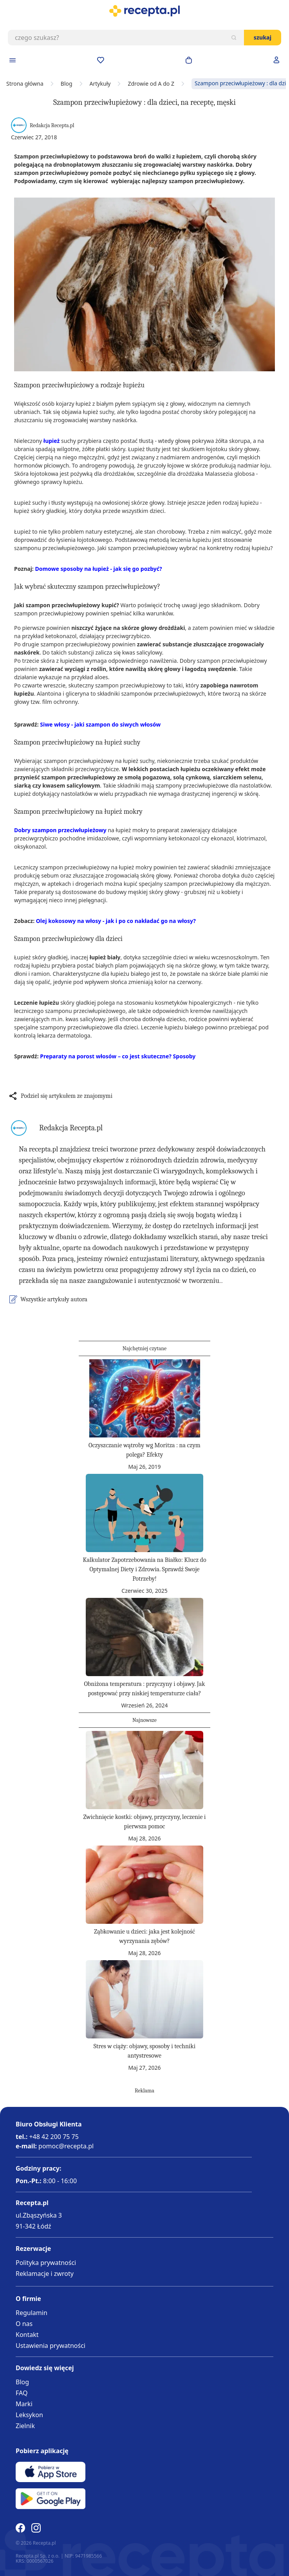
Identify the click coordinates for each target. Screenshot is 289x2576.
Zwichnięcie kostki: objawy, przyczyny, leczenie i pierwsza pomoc (144, 1821)
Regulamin (31, 2312)
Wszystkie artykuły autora (53, 1299)
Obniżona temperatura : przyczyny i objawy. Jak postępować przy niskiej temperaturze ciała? (144, 1688)
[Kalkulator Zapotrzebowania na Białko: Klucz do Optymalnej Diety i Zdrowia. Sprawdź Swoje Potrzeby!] (144, 1513)
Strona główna (24, 83)
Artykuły (100, 83)
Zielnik (25, 2425)
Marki (24, 2404)
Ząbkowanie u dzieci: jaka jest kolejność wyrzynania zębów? (144, 1936)
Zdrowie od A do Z (151, 83)
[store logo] (144, 11)
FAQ (21, 2393)
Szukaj (262, 37)
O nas (24, 2323)
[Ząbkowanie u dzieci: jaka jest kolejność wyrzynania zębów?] (144, 1885)
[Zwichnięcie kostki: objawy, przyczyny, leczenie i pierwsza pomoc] (144, 1770)
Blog (66, 83)
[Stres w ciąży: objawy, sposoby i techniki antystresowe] (144, 1999)
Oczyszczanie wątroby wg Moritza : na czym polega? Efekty (144, 1450)
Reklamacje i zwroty (45, 2273)
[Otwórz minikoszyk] (188, 60)
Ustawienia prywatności (50, 2345)
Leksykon (29, 2415)
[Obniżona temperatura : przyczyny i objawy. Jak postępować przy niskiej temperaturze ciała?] (144, 1637)
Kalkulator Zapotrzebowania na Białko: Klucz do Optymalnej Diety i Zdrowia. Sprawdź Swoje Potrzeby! (144, 1569)
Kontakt (27, 2334)
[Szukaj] (234, 37)
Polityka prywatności (46, 2262)
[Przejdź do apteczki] (101, 60)
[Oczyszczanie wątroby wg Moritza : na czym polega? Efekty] (144, 1398)
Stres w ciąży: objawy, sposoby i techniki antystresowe (144, 2051)
